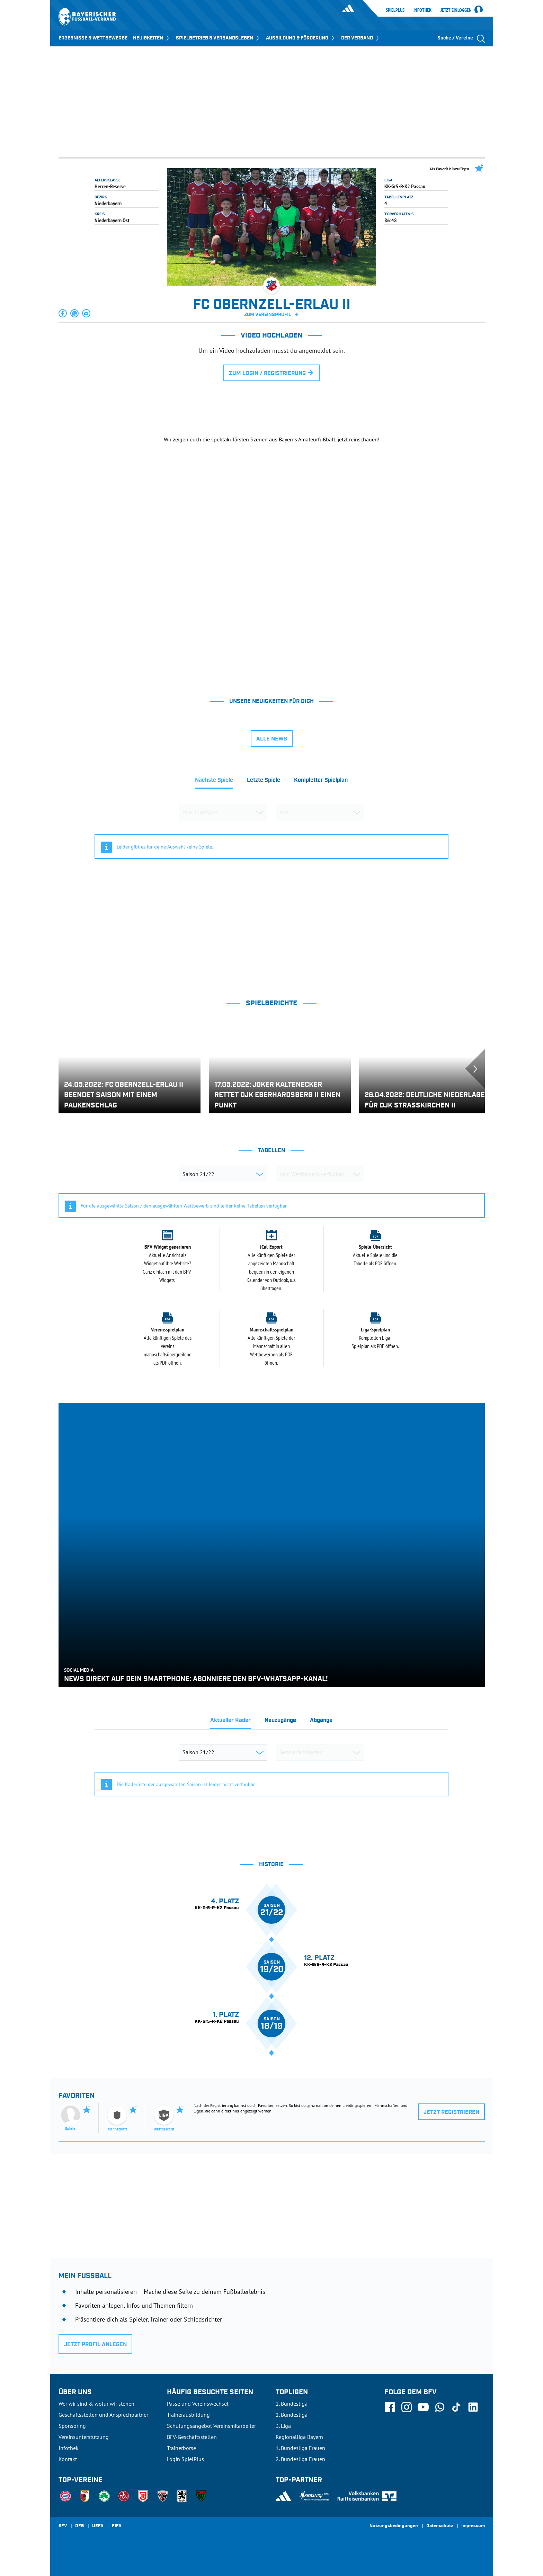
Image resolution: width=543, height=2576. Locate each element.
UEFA (98, 2526)
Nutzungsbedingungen (394, 2526)
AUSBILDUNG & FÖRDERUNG (301, 38)
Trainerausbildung (188, 2414)
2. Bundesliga (292, 2414)
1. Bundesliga (292, 2403)
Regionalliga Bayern (299, 2436)
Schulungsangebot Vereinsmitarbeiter (211, 2425)
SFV (63, 2526)
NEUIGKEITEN (151, 38)
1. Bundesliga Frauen (300, 2447)
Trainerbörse (181, 2447)
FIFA (117, 2526)
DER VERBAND (360, 38)
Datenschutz (439, 2526)
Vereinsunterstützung (84, 2436)
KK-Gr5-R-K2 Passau (404, 186)
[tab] (214, 782)
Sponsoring (72, 2425)
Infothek (422, 10)
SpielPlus (395, 10)
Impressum (473, 2526)
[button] (63, 313)
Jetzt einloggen (456, 10)
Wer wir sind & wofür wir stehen (96, 2403)
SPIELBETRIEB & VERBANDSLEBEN (218, 38)
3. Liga (283, 2425)
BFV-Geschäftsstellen (192, 2436)
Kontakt (68, 2459)
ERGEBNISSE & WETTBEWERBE (93, 38)
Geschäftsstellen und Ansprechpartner (103, 2414)
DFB (79, 2526)
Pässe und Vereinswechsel (198, 2403)
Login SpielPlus (185, 2459)
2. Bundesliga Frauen (300, 2459)
